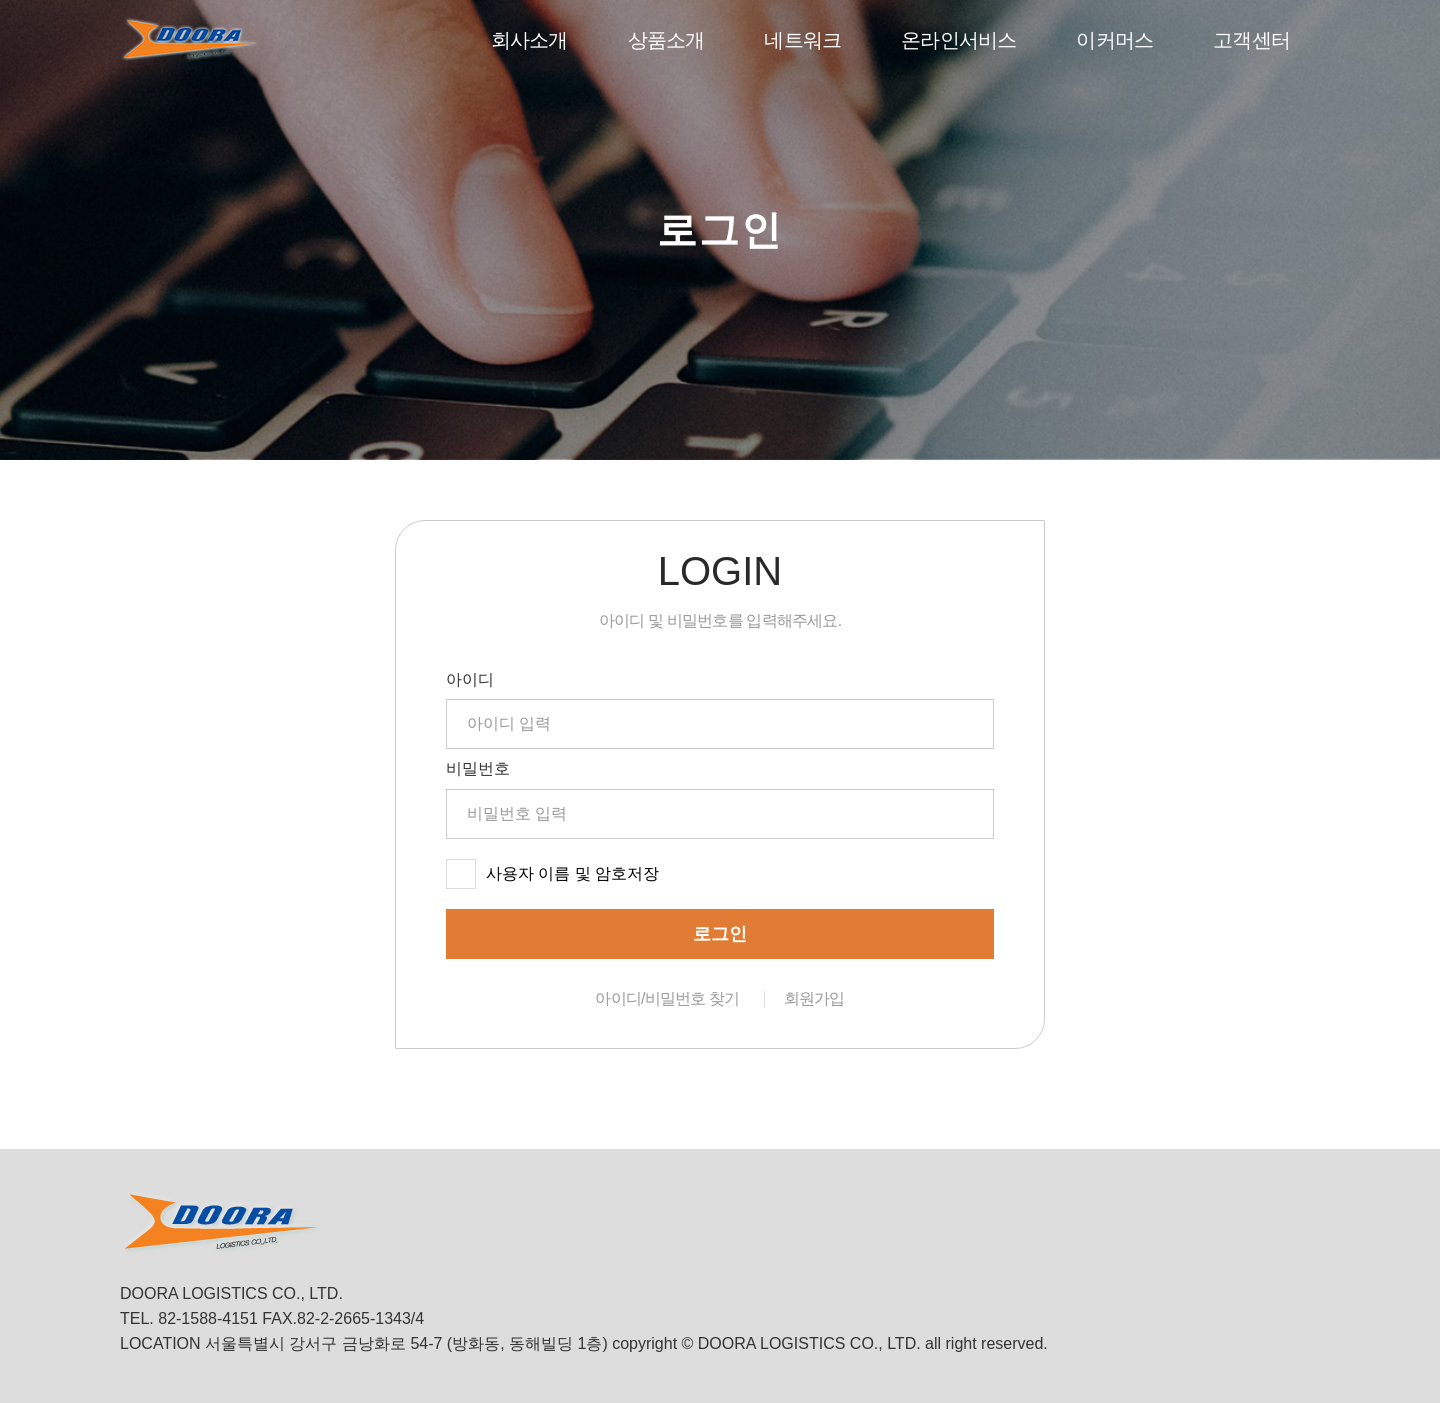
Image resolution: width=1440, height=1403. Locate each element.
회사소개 (529, 40)
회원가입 (814, 998)
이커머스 (1114, 40)
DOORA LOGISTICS (190, 39)
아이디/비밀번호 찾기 (667, 998)
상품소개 (666, 40)
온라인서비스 (958, 40)
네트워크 (802, 40)
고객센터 (1251, 40)
